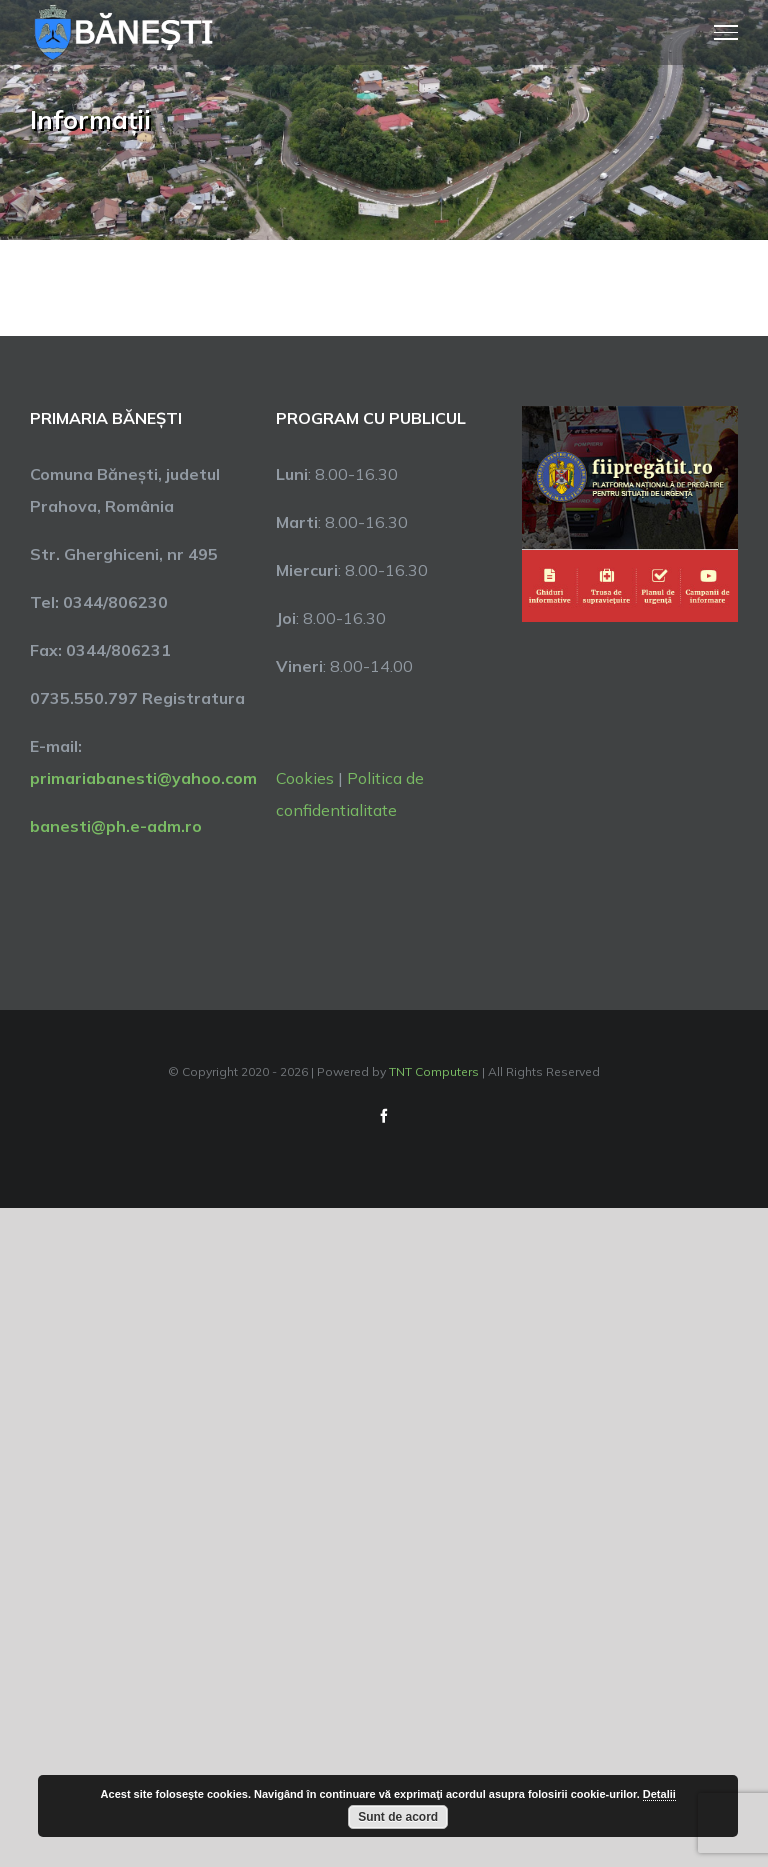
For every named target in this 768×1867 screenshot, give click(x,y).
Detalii (659, 1794)
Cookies (305, 778)
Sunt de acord (398, 1817)
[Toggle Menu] (726, 32)
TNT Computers (434, 1071)
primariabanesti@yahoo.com (143, 778)
